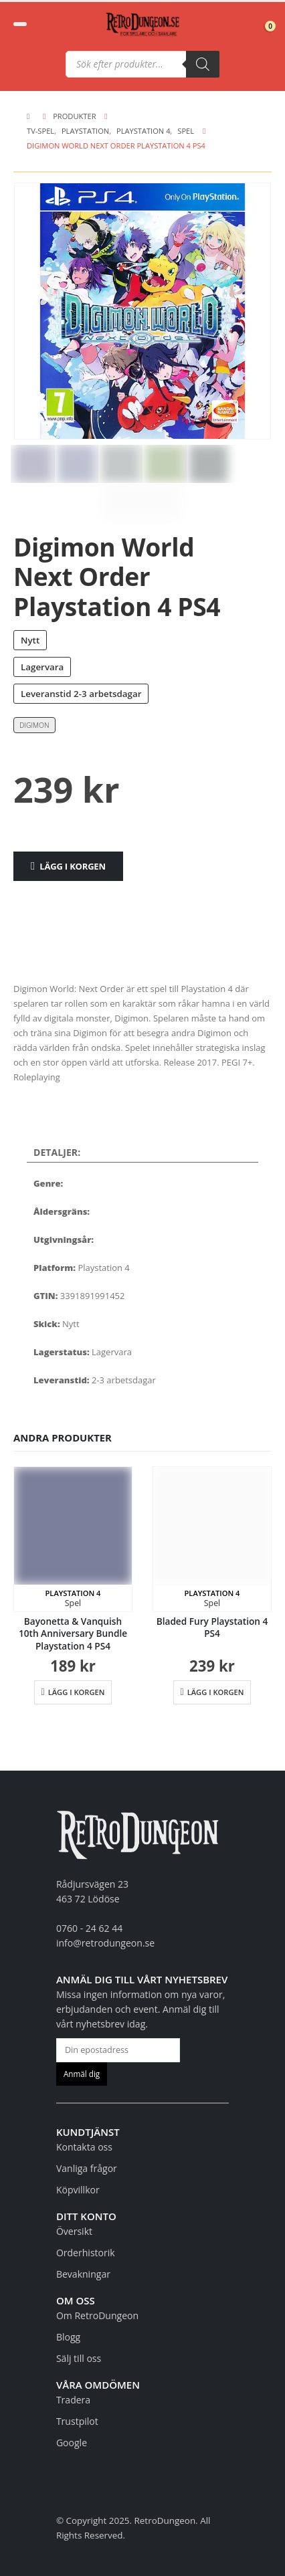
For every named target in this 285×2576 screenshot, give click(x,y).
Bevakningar (83, 2274)
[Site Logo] (142, 24)
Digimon (34, 725)
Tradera (73, 2399)
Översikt (74, 2231)
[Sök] (202, 64)
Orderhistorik (85, 2252)
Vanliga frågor (86, 2168)
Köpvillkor (78, 2189)
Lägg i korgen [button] (76, 1692)
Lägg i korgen (72, 866)
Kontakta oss (84, 2147)
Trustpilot (77, 2421)
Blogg (68, 2337)
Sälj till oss (78, 2358)
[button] (20, 24)
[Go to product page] (73, 1539)
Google (71, 2442)
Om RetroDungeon (97, 2315)
